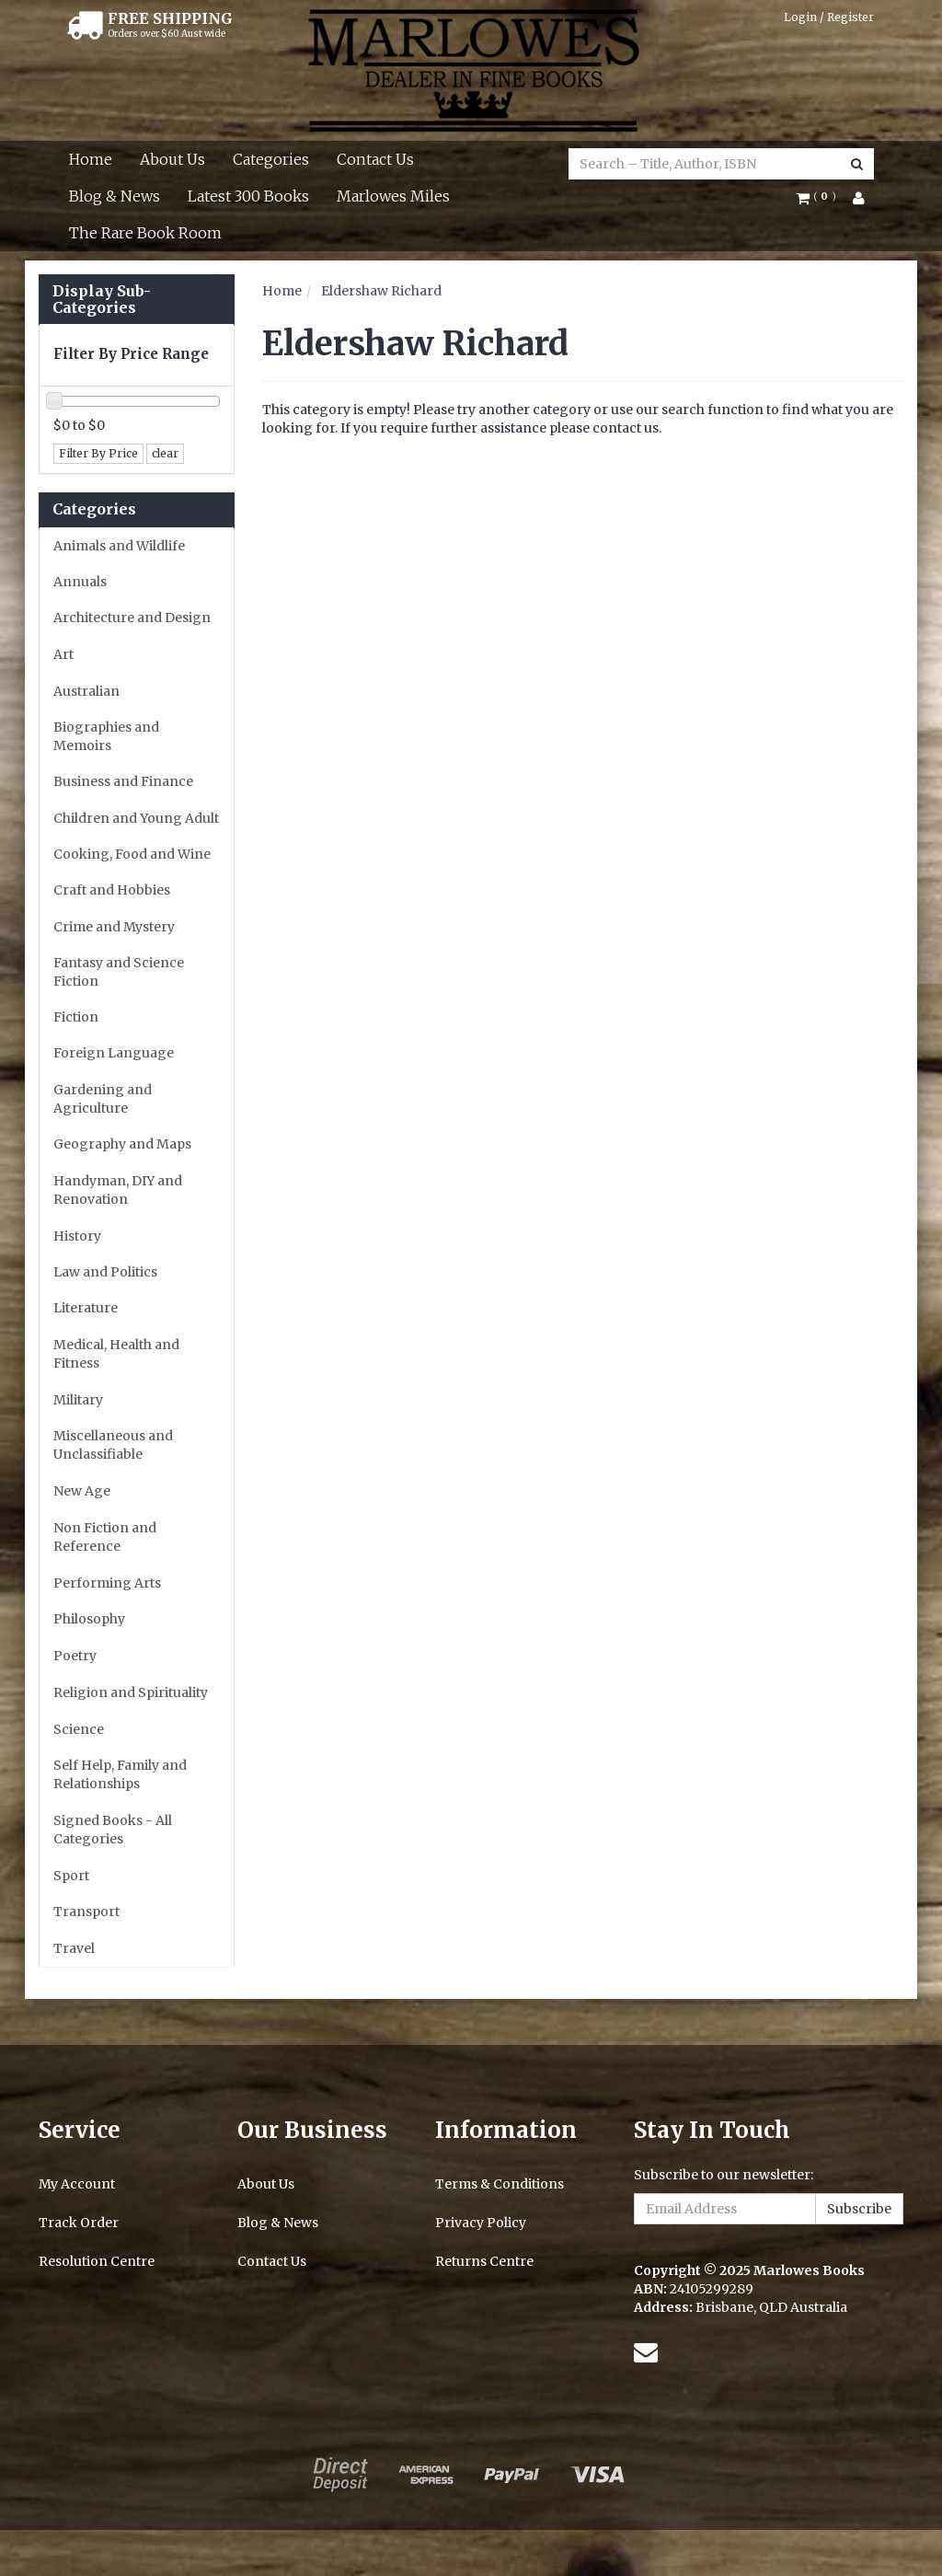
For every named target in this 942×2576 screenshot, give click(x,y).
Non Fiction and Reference (104, 1536)
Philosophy (89, 1619)
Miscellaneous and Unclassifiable (113, 1444)
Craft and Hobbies (111, 890)
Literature (85, 1308)
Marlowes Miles (393, 196)
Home (90, 159)
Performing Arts (107, 1583)
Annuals (80, 581)
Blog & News (114, 196)
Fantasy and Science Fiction (118, 971)
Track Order (79, 2222)
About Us (172, 159)
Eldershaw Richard (381, 291)
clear (165, 453)
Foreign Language (113, 1053)
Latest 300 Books (248, 196)
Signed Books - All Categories (112, 1829)
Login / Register (829, 17)
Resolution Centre (97, 2261)
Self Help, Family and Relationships (120, 1774)
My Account (77, 2184)
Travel (74, 1948)
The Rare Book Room (145, 233)
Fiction (75, 1017)
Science (78, 1729)
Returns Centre (484, 2261)
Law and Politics (105, 1272)
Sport (71, 1875)
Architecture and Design (132, 617)
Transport (86, 1911)
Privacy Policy (480, 2222)
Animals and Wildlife (119, 545)
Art (63, 654)
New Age (81, 1491)
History (77, 1236)
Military (78, 1400)
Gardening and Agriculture (102, 1098)
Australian (86, 691)
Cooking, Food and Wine (132, 854)
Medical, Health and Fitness (116, 1353)
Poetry (75, 1655)
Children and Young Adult (136, 818)
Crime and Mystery (114, 926)
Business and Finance (123, 781)
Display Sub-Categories (101, 299)
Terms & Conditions (499, 2184)
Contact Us (375, 159)
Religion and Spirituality (130, 1692)
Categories (271, 159)
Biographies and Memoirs (106, 736)
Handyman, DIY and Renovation (117, 1189)
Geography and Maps (122, 1144)
